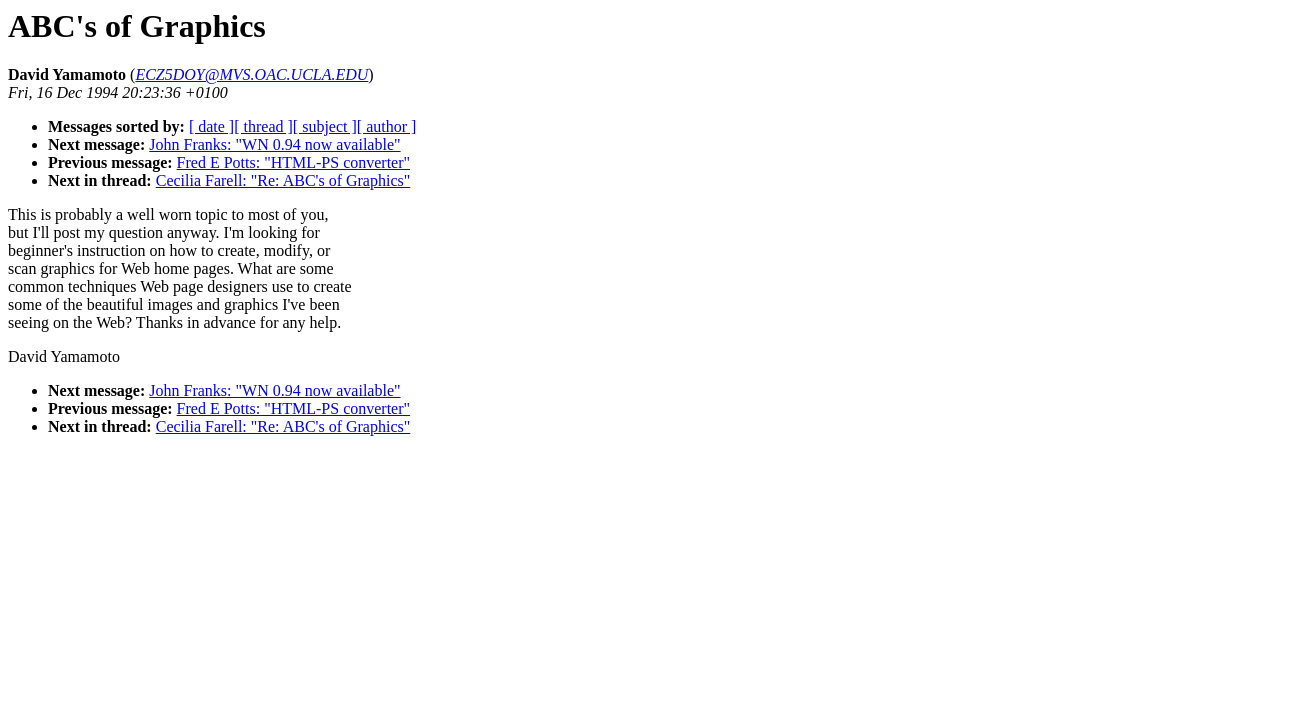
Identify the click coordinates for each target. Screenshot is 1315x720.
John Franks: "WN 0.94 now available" (274, 144)
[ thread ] (263, 126)
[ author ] (387, 126)
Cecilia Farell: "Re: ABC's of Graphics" (283, 180)
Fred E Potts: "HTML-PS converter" (293, 162)
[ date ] (211, 126)
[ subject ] (325, 126)
